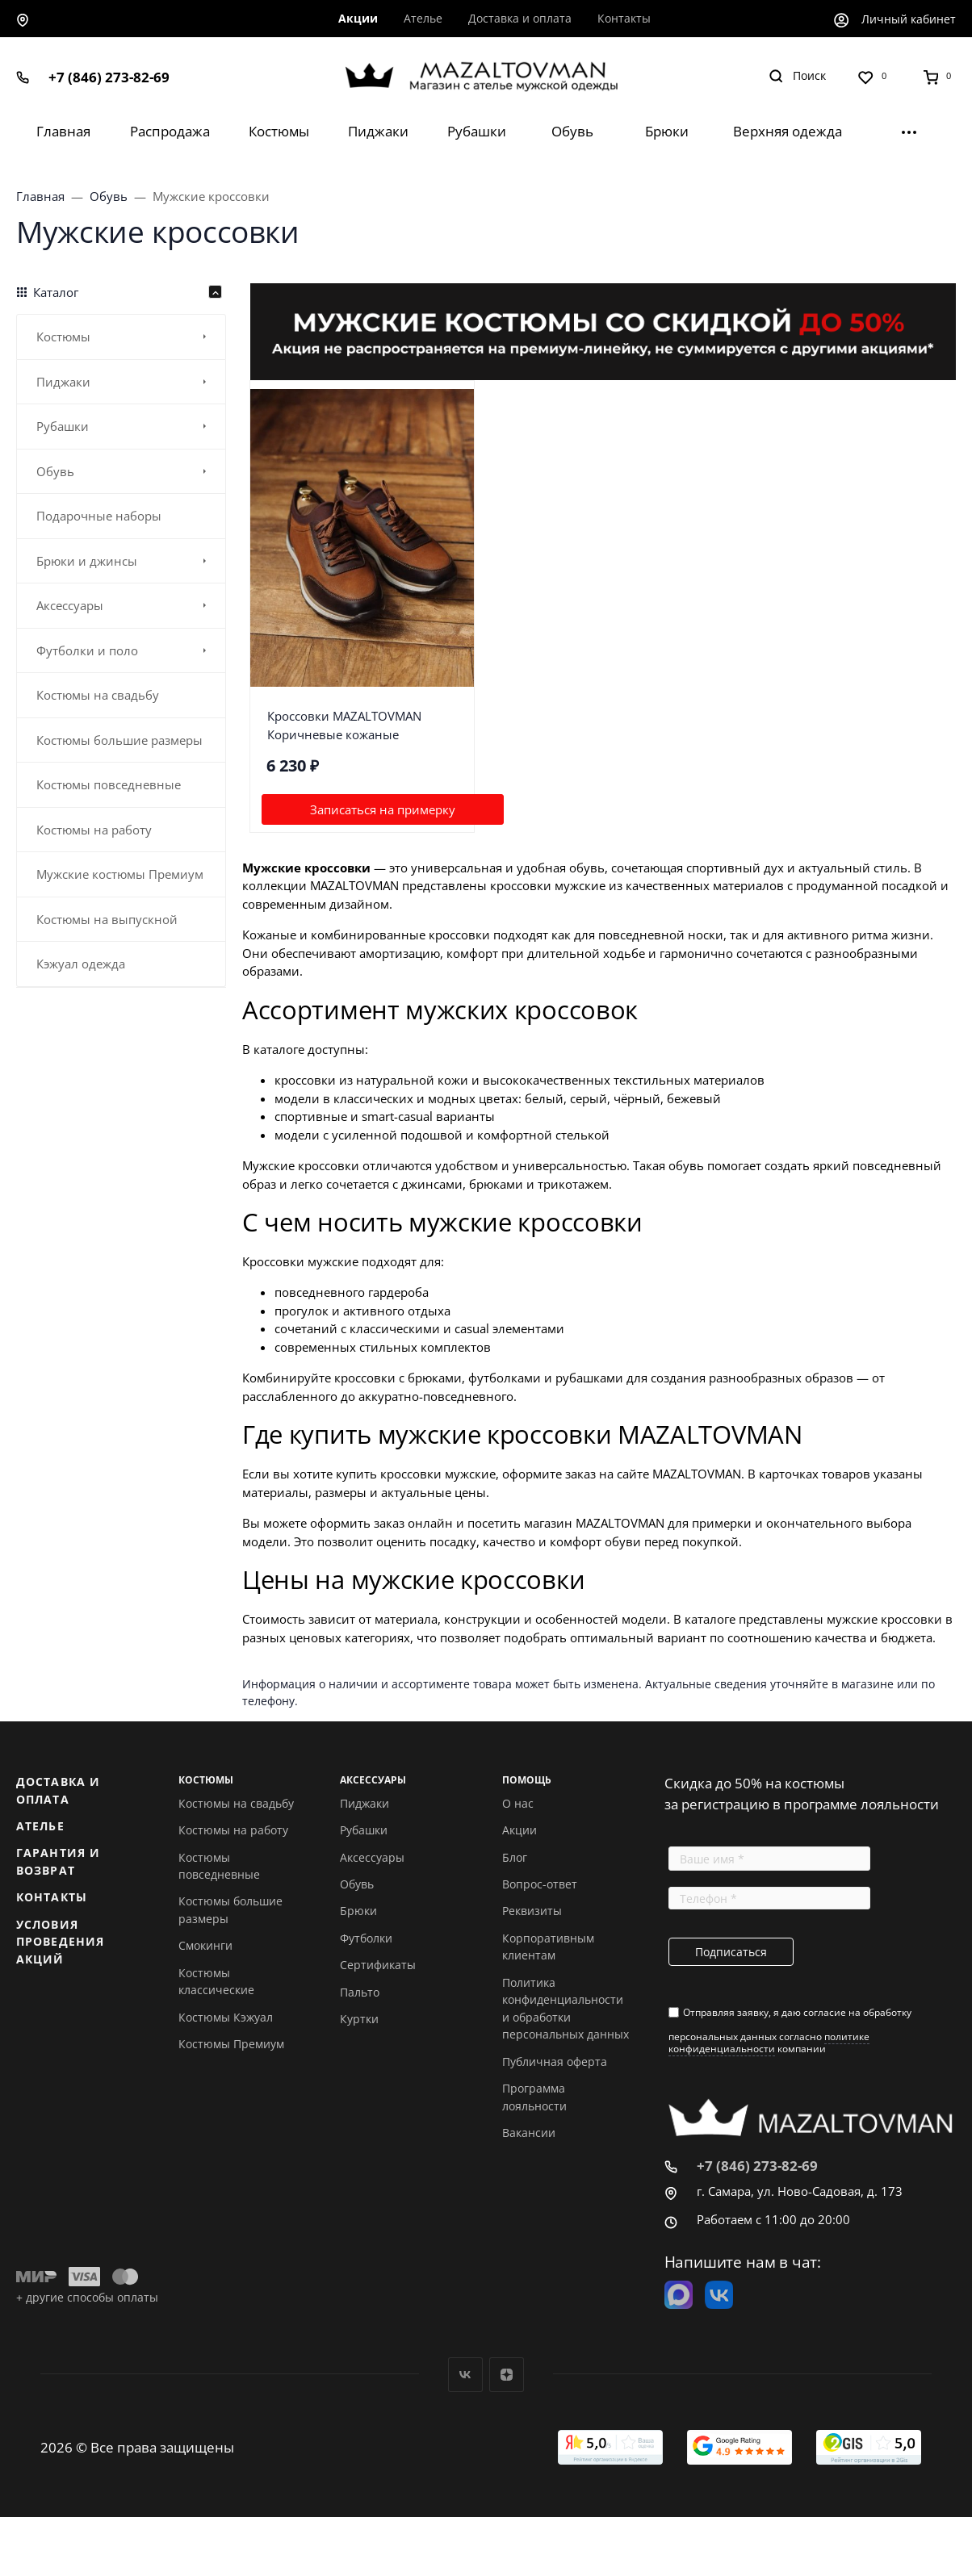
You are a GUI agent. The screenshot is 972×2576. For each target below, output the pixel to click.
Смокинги (205, 1945)
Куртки (359, 2018)
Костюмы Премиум (231, 2043)
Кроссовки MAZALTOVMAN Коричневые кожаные (344, 725)
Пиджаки (364, 1803)
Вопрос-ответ (539, 1884)
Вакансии (528, 2132)
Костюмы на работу (233, 1830)
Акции (519, 1830)
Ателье (40, 1826)
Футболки (366, 1938)
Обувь (357, 1884)
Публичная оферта (554, 2061)
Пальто (359, 1992)
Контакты (51, 1897)
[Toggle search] (797, 76)
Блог (514, 1857)
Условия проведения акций (60, 1942)
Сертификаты (378, 1964)
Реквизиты (532, 1910)
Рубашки (364, 1830)
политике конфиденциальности (768, 2042)
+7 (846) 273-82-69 (109, 77)
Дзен (506, 2374)
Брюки (358, 1910)
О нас (518, 1803)
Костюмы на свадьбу (236, 1803)
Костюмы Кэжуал (225, 2017)
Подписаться (731, 1951)
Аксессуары (372, 1857)
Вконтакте (465, 2374)
